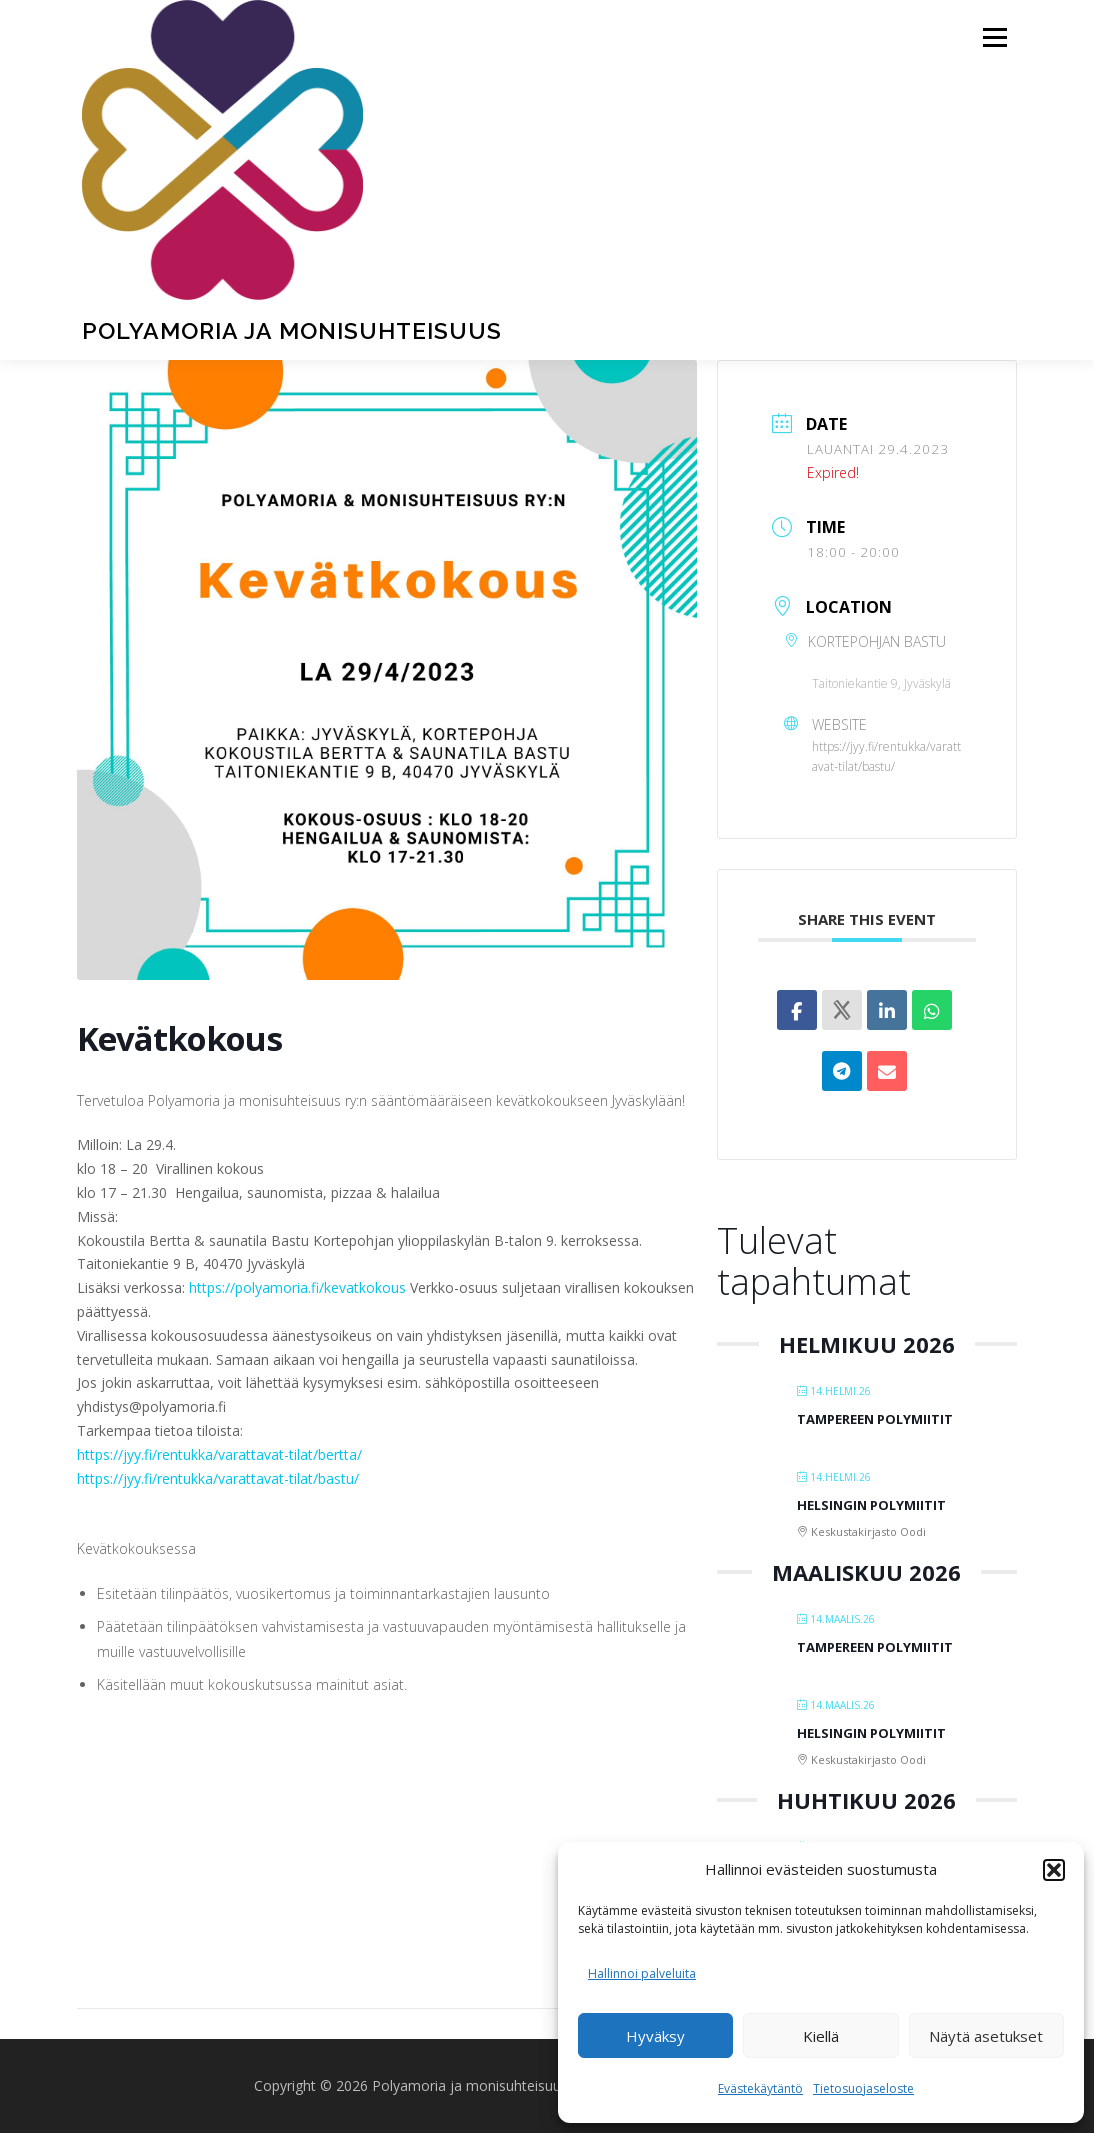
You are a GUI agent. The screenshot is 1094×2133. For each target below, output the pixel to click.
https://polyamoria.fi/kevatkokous (297, 1287)
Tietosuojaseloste (863, 2088)
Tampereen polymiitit (875, 1419)
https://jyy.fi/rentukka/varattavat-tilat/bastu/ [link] (218, 1478)
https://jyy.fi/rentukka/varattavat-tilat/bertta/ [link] (219, 1454)
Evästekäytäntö (760, 2088)
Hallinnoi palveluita (642, 1973)
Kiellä (821, 2036)
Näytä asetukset (986, 2036)
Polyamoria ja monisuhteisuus (292, 330)
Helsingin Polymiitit (871, 1505)
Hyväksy (655, 2036)
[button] (1054, 1870)
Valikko (994, 37)
